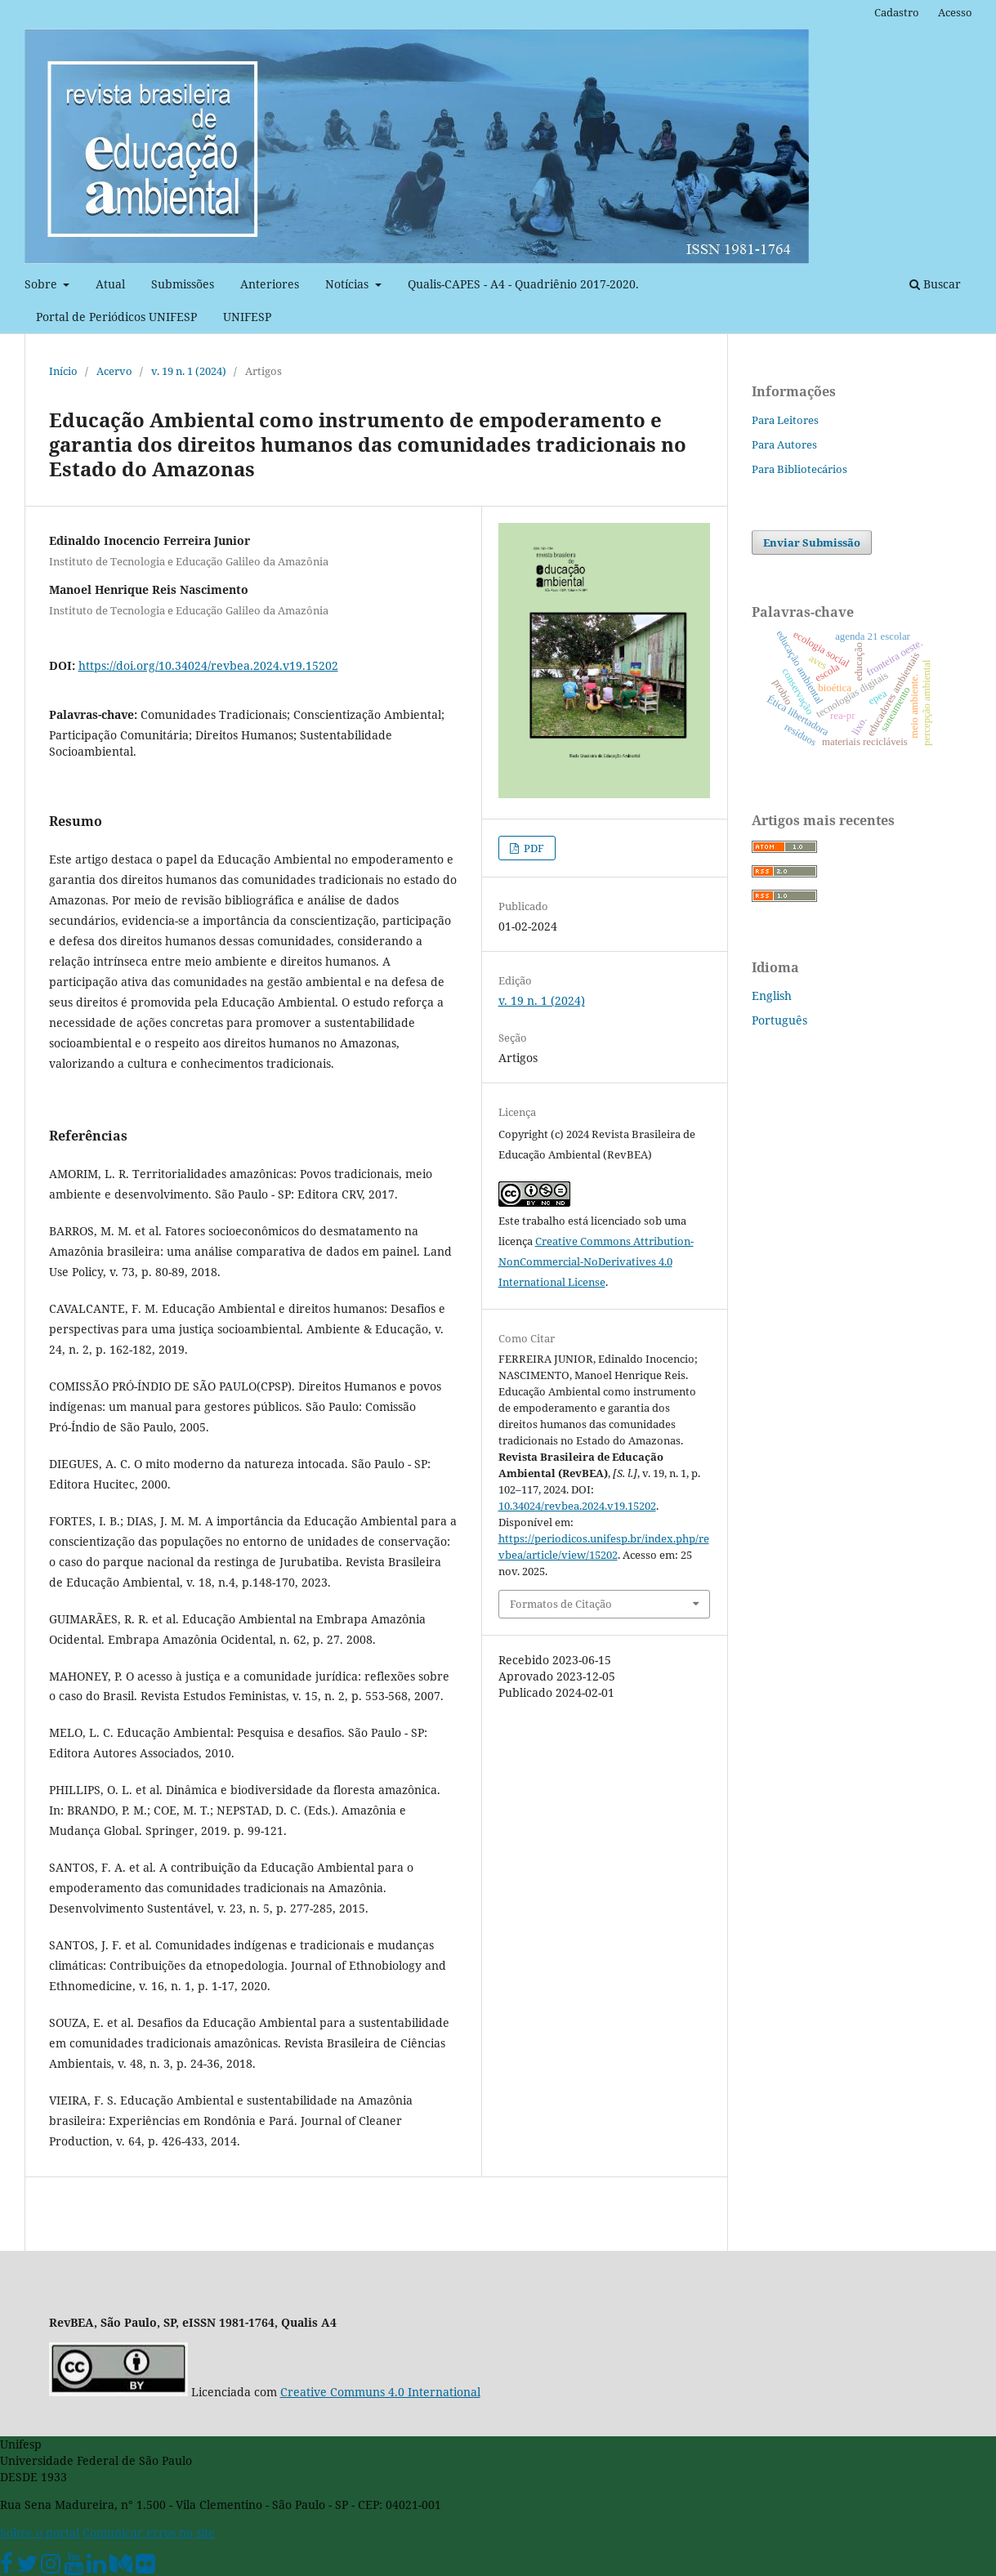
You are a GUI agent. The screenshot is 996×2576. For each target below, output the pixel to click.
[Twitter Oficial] (27, 2567)
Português (779, 1020)
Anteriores (269, 284)
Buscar (935, 284)
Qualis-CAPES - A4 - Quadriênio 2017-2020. (523, 284)
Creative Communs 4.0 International (380, 2392)
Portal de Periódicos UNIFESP (116, 316)
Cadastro (896, 12)
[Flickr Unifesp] (145, 2567)
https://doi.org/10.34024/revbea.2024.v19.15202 (208, 665)
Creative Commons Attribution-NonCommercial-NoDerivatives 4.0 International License (596, 1261)
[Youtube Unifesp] (73, 2567)
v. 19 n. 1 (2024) (188, 371)
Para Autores (784, 444)
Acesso (955, 12)
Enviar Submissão (811, 542)
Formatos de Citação (561, 1603)
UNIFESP (247, 316)
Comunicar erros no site (149, 2532)
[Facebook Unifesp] (6, 2567)
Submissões (182, 284)
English (772, 995)
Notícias (348, 284)
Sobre (42, 284)
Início (63, 371)
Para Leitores (785, 420)
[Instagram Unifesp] (50, 2567)
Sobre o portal (39, 2532)
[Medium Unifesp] (120, 2567)
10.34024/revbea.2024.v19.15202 (577, 1505)
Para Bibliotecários (799, 469)
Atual (110, 284)
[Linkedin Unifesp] (96, 2567)
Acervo (114, 371)
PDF (532, 848)
